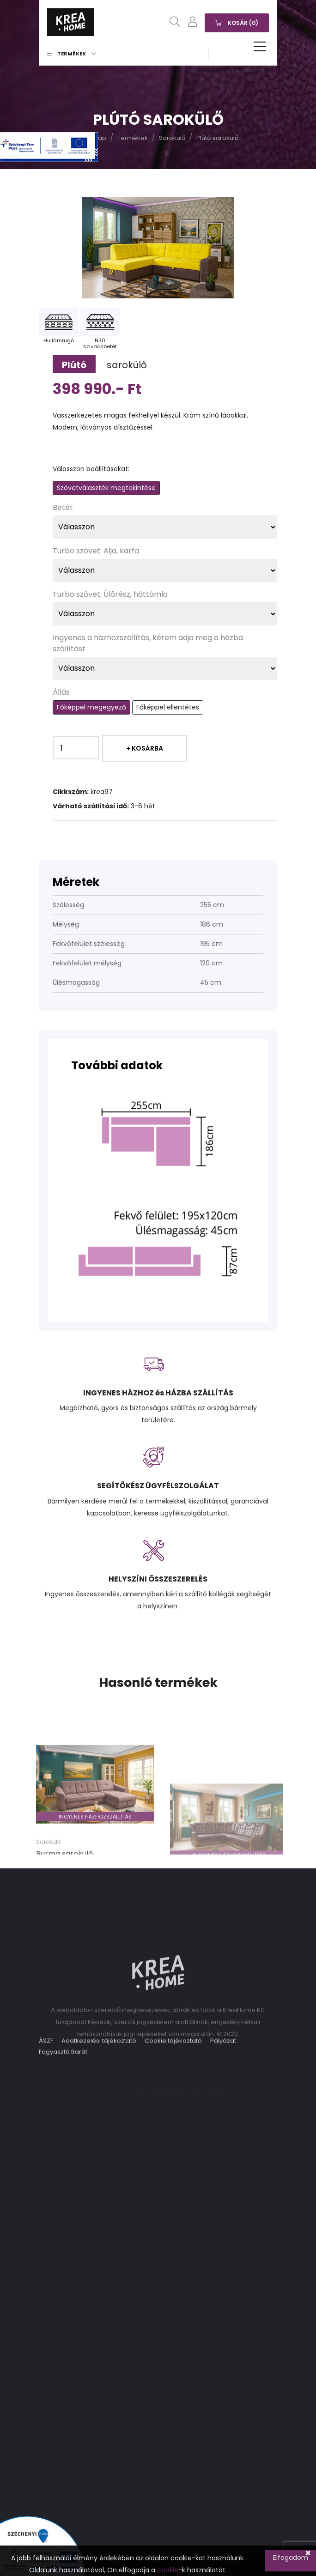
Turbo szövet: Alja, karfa (96, 551)
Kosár (236, 22)
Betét (63, 507)
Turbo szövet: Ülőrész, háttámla (110, 594)
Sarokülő (172, 137)
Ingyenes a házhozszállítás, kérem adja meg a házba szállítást (148, 643)
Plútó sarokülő (217, 137)
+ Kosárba (144, 748)
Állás (61, 692)
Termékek (71, 53)
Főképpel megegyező (91, 707)
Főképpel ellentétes (167, 707)
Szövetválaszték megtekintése (106, 487)
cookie (167, 2570)
